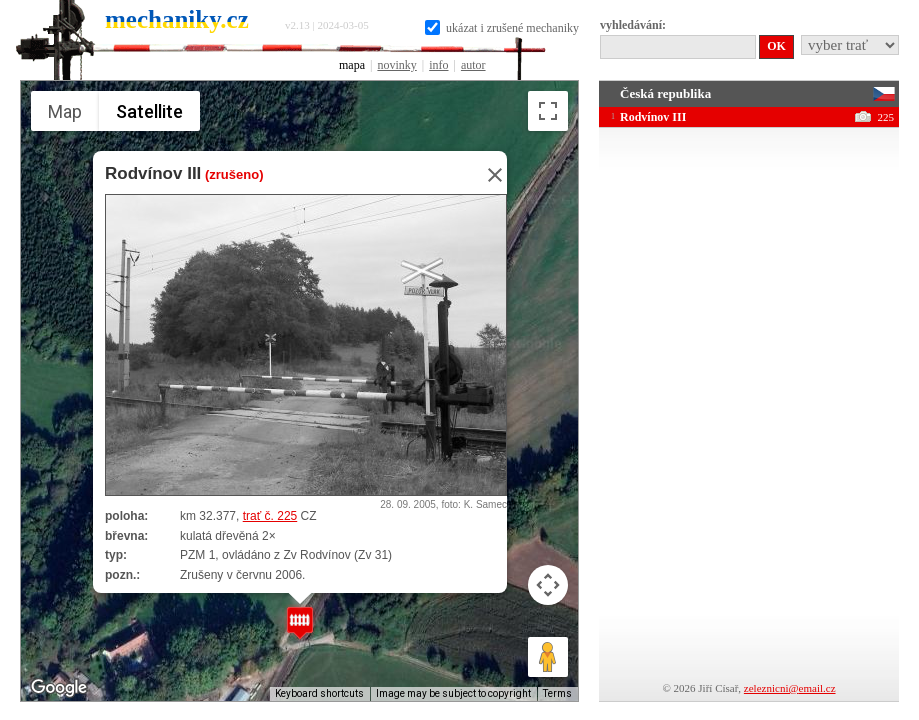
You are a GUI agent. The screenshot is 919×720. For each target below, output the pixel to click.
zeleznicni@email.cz (790, 688)
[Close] (489, 175)
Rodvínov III (153, 173)
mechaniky (177, 19)
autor (473, 65)
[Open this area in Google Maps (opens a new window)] (59, 688)
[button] (300, 622)
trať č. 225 (269, 516)
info (438, 65)
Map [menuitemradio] (65, 111)
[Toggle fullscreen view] (548, 111)
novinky (396, 65)
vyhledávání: (633, 25)
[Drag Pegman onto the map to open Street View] (548, 657)
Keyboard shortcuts (319, 693)
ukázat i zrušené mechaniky (502, 28)
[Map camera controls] (548, 585)
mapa (352, 65)
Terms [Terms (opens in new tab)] (557, 693)
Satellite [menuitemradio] (148, 111)
